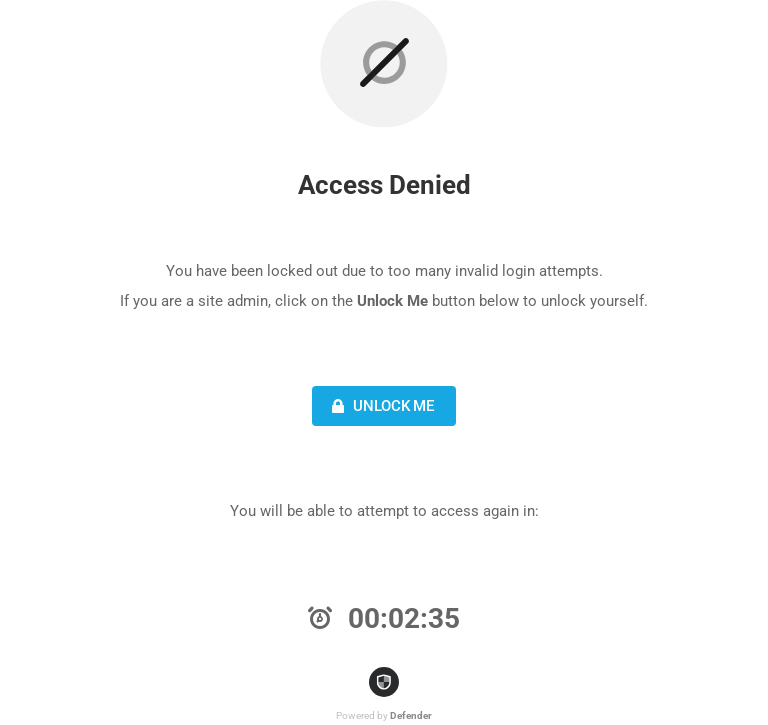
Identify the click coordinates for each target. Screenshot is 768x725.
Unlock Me (380, 406)
